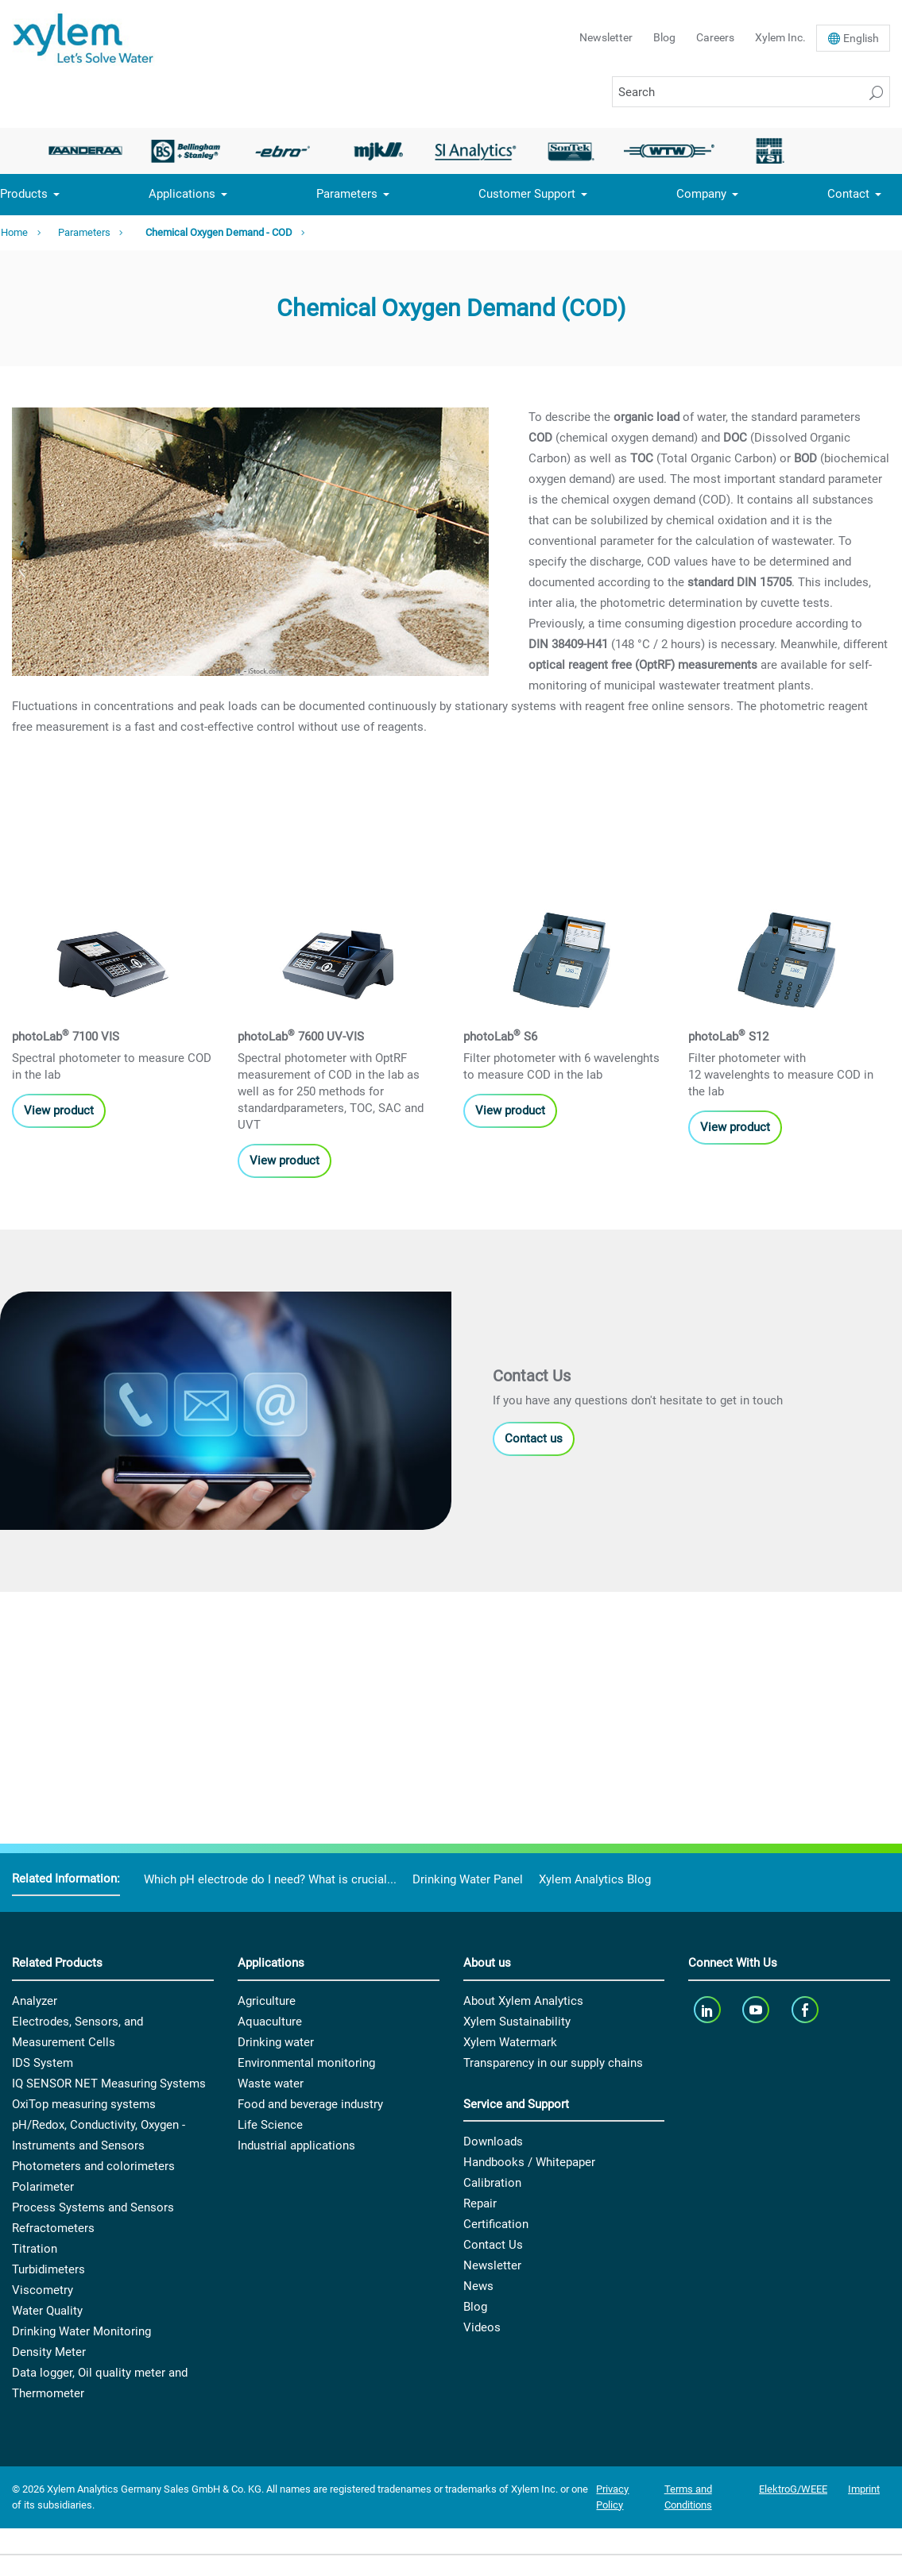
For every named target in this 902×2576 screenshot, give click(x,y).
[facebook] (806, 2010)
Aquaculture (270, 2021)
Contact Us (493, 2245)
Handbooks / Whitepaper (529, 2162)
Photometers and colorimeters (93, 2166)
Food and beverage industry (310, 2104)
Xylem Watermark (510, 2042)
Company (701, 194)
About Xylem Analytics (523, 2001)
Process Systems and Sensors (93, 2207)
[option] (89, 151)
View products (62, 1028)
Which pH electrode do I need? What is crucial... (270, 1879)
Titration (34, 2249)
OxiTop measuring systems (84, 2104)
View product (735, 1044)
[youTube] (757, 2010)
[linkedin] (708, 2010)
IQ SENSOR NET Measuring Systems (109, 2083)
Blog (664, 37)
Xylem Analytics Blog (595, 1879)
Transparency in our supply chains (553, 2063)
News (478, 2286)
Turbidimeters (48, 2269)
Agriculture (267, 2001)
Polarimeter (43, 2187)
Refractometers (53, 2228)
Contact (848, 194)
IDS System (42, 2063)
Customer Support (526, 194)
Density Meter (49, 2352)
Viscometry (42, 2290)
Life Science (270, 2125)
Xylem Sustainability (517, 2021)
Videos (482, 2327)
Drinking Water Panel (467, 1879)
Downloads (493, 2141)
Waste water (271, 2083)
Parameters (346, 194)
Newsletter (606, 37)
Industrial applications (296, 2145)
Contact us (534, 1690)
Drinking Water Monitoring (81, 2331)
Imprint (864, 2489)
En (861, 38)
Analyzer (34, 2001)
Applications (182, 194)
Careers (715, 37)
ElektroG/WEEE (793, 2489)
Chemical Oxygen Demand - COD (218, 232)
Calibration (492, 2183)
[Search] (751, 91)
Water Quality (47, 2311)
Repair (480, 2203)
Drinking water (276, 2042)
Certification (495, 2224)
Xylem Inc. (780, 37)
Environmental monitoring (306, 2063)
